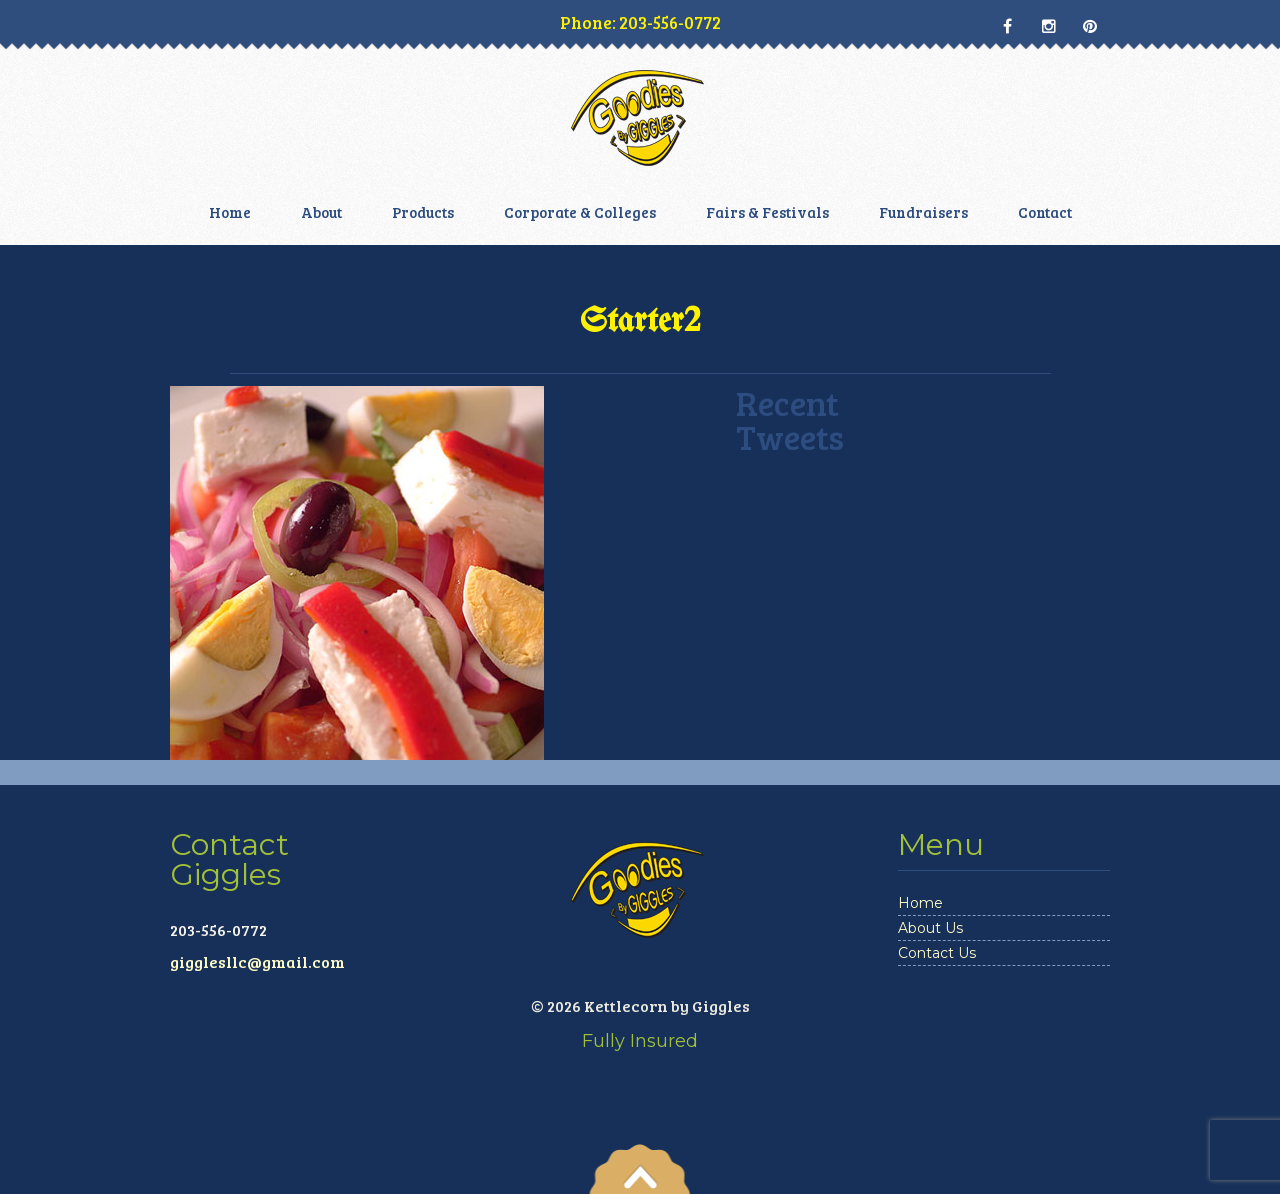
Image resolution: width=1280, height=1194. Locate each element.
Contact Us (937, 953)
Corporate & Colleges (580, 212)
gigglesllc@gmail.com (257, 961)
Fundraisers (923, 212)
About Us (930, 928)
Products (423, 212)
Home (230, 212)
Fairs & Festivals (767, 212)
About (321, 212)
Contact (1045, 212)
